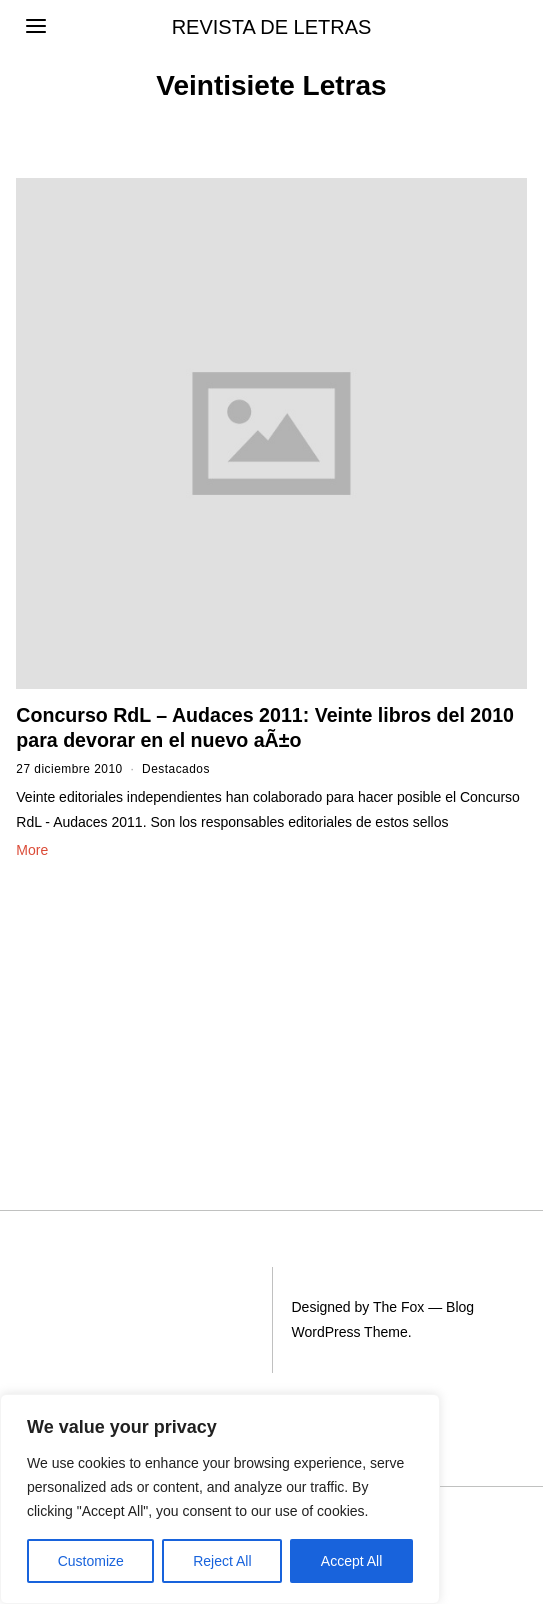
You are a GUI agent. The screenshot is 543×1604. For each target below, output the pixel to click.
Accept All (351, 1561)
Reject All (222, 1561)
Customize (91, 1561)
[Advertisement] (128, 999)
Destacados (176, 769)
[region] (220, 1499)
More (32, 850)
